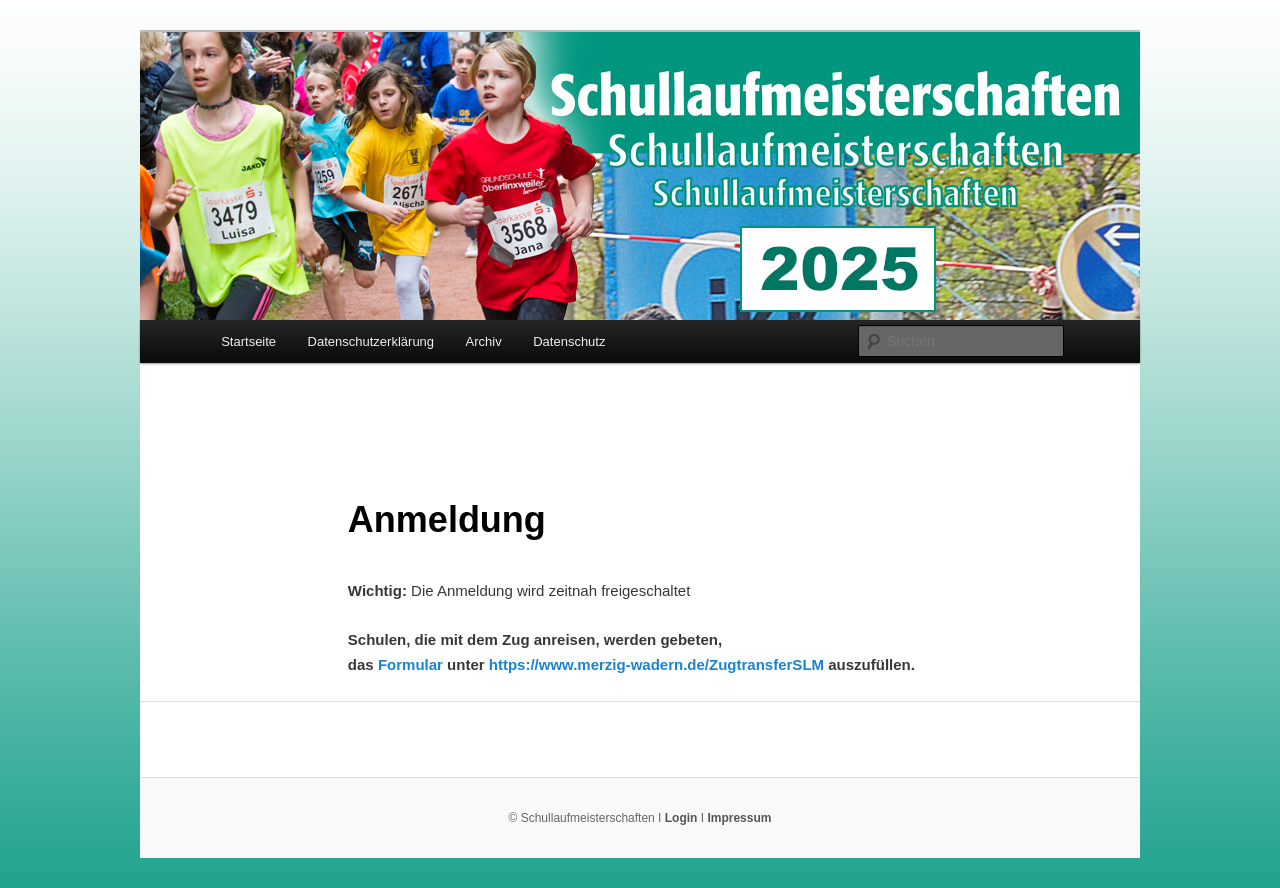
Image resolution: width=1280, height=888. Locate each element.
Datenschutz (569, 341)
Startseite (248, 341)
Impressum (739, 818)
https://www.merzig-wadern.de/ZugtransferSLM (656, 664)
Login (681, 818)
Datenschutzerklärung (371, 341)
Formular (410, 664)
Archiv (484, 341)
